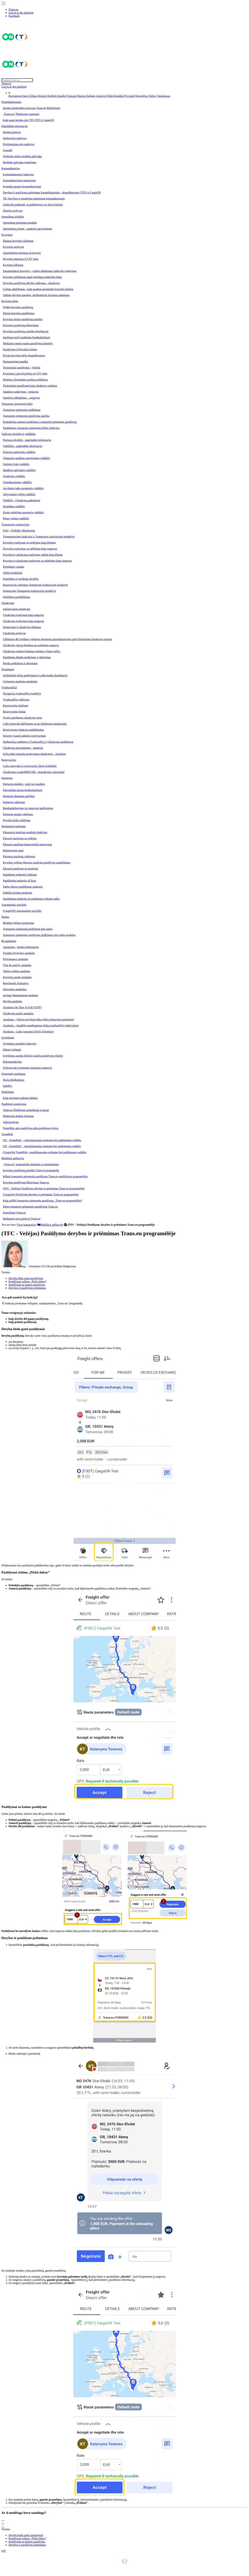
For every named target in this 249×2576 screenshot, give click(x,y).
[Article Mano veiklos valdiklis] (124, 518)
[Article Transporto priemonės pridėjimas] (124, 410)
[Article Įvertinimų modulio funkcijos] (124, 1043)
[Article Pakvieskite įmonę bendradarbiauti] (124, 790)
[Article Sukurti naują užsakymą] (124, 609)
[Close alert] (3, 3)
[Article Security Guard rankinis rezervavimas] (124, 735)
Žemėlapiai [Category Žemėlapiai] (7, 669)
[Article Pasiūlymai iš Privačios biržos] (124, 349)
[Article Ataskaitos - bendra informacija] (124, 947)
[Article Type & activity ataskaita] (124, 965)
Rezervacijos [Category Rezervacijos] (8, 759)
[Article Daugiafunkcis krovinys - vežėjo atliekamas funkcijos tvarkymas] (124, 271)
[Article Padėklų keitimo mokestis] (124, 892)
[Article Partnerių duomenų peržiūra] (124, 796)
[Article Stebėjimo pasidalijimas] (124, 597)
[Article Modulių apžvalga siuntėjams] (124, 162)
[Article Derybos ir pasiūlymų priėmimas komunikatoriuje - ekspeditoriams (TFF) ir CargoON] (124, 192)
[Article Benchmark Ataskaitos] (124, 983)
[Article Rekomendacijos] (124, 1061)
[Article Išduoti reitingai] (124, 1049)
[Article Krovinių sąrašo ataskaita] (124, 977)
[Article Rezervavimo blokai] (124, 711)
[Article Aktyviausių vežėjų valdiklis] (124, 494)
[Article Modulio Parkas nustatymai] (124, 923)
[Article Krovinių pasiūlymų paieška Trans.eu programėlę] (124, 1170)
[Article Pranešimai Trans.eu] (124, 1212)
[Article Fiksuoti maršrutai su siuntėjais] (124, 868)
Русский (129, 95)
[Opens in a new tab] (124, 2562)
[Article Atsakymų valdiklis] (124, 476)
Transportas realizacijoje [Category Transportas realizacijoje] (15, 524)
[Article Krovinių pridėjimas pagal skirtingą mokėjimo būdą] (124, 277)
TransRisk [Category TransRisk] (7, 1134)
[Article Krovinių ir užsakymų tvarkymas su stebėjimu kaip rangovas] (124, 560)
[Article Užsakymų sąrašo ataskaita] (124, 1013)
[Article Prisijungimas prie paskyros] (124, 144)
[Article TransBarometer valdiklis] (124, 482)
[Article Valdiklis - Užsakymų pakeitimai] (124, 500)
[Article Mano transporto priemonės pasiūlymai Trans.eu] (124, 1206)
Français (72, 95)
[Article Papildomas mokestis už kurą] (124, 880)
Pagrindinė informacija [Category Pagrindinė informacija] (14, 126)
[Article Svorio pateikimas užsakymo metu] (124, 717)
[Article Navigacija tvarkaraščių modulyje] (124, 693)
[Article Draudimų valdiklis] (124, 506)
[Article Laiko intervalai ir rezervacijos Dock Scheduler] (124, 766)
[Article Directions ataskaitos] (124, 989)
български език (18, 95)
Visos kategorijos (26, 1224)
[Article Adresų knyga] (124, 1122)
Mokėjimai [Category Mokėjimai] (7, 1091)
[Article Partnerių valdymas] (124, 802)
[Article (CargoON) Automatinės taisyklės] (124, 911)
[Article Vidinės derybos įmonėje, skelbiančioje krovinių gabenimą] (124, 295)
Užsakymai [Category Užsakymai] (7, 602)
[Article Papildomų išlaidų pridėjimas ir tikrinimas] (124, 657)
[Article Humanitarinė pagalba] (124, 361)
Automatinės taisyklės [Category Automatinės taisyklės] (14, 904)
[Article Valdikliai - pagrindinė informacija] (124, 446)
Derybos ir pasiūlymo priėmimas (27, 1287)
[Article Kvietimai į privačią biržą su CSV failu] (124, 373)
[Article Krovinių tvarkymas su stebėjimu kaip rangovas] (124, 548)
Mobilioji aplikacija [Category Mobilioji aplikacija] (12, 1158)
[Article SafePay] (124, 1086)
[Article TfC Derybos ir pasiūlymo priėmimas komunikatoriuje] (124, 198)
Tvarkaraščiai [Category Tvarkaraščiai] (9, 687)
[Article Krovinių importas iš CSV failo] (124, 259)
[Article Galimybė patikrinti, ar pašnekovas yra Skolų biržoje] (124, 204)
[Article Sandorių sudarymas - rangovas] (124, 391)
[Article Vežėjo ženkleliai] (124, 572)
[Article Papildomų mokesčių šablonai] (124, 874)
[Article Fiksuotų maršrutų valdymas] (124, 856)
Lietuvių (101, 95)
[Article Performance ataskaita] (124, 959)
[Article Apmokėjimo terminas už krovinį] (124, 253)
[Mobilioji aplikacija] (50, 1224)
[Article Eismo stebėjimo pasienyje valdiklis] (124, 512)
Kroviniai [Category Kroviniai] (6, 234)
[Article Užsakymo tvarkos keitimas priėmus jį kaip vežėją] (124, 651)
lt (9, 92)
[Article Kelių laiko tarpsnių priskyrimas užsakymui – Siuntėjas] (124, 754)
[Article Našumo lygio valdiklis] (124, 464)
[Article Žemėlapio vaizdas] (124, 566)
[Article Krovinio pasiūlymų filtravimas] (124, 325)
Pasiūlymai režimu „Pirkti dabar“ (27, 1281)
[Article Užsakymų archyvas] (124, 633)
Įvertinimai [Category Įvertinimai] (7, 1037)
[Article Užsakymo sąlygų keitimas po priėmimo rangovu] (124, 645)
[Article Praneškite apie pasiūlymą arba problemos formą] (124, 1128)
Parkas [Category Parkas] (5, 916)
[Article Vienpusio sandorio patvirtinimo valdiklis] (124, 458)
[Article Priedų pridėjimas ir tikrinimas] (124, 663)
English (52, 95)
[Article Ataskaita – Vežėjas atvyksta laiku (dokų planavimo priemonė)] (124, 1019)
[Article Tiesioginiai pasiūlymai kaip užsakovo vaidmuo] (124, 385)
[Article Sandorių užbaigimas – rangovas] (124, 397)
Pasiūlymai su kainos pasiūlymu (27, 1284)
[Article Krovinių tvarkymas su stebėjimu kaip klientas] (124, 542)
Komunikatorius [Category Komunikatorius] (10, 168)
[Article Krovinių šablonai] (124, 265)
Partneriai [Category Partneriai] (6, 778)
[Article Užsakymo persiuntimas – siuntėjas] (124, 748)
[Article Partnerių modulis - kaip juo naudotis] (124, 784)
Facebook (14, 15)
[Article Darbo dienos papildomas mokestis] (124, 886)
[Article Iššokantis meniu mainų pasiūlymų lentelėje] (124, 343)
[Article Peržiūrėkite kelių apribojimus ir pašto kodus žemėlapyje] (124, 675)
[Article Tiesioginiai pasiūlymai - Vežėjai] (124, 367)
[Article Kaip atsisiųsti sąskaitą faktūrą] (124, 1098)
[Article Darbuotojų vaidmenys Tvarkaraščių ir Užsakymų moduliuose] (124, 742)
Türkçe (152, 95)
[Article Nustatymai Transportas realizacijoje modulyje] (124, 591)
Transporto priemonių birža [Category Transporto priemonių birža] (16, 403)
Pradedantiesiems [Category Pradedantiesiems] (11, 102)
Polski (110, 95)
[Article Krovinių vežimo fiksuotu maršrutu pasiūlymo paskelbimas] (124, 862)
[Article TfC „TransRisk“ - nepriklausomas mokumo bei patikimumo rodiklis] (124, 1140)
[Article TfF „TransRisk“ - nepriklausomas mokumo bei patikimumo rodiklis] (124, 1146)
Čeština (32, 95)
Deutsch (42, 95)
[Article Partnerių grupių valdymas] (124, 814)
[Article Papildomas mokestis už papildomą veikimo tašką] (124, 898)
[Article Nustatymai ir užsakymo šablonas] (124, 627)
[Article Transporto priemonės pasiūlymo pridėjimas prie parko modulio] (124, 935)
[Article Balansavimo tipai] (124, 850)
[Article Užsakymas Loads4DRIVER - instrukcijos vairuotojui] (124, 772)
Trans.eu (13, 9)
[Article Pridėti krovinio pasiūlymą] (124, 307)
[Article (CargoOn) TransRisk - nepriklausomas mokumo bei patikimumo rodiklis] (124, 1152)
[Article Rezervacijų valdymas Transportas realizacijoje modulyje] (124, 585)
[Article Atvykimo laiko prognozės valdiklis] (124, 488)
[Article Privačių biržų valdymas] (124, 820)
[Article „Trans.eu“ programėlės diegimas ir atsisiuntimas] (124, 1164)
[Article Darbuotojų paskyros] (124, 138)
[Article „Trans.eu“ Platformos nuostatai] (124, 114)
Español (62, 95)
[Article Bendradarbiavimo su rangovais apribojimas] (124, 808)
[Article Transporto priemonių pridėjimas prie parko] (124, 929)
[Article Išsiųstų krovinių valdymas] (124, 241)
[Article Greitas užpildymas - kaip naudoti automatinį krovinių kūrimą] (124, 289)
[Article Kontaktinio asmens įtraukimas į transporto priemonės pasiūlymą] (124, 422)
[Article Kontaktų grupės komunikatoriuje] (124, 186)
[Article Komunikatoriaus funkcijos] (124, 174)
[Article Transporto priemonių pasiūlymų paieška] (124, 416)
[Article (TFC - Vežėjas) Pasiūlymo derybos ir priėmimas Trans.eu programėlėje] (124, 1188)
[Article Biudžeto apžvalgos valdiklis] (124, 470)
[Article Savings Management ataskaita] (124, 995)
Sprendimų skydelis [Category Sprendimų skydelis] (12, 216)
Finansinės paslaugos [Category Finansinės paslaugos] (13, 1073)
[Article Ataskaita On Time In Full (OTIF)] (124, 1007)
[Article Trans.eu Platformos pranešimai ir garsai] (124, 1110)
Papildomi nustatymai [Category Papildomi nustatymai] (13, 1103)
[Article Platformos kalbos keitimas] (124, 1116)
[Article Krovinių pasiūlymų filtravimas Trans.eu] (124, 1182)
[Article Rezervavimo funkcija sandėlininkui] (124, 729)
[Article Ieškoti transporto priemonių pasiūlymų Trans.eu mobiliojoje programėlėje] (124, 1176)
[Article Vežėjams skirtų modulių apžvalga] (124, 156)
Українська (163, 95)
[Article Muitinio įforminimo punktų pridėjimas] (124, 379)
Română (119, 95)
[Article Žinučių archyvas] (124, 210)
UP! (3, 2550)
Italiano (91, 95)
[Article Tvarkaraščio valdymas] (124, 699)
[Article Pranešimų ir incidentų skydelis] (124, 579)
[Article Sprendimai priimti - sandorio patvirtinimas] (124, 228)
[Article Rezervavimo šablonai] (124, 705)
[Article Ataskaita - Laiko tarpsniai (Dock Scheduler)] (124, 1031)
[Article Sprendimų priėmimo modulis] (124, 222)
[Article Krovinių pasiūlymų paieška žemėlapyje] (124, 331)
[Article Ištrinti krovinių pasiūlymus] (124, 313)
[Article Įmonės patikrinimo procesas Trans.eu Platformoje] (124, 108)
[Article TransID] (124, 150)
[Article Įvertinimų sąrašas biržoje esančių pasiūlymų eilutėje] (124, 1055)
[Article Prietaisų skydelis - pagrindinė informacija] (124, 440)
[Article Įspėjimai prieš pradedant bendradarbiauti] (124, 337)
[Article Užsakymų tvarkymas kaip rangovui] (124, 615)
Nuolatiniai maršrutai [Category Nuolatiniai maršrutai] (13, 826)
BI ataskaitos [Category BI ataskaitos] (8, 941)
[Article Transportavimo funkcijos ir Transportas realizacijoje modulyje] (124, 536)
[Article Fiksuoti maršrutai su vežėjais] (124, 838)
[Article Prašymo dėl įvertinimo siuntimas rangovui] (124, 1067)
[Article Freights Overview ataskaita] (124, 953)
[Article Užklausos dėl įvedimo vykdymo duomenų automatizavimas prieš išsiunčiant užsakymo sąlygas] (124, 639)
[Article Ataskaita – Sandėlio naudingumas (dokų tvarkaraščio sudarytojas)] (124, 1025)
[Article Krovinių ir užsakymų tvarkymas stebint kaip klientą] (124, 554)
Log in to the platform (21, 12)
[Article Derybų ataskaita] (124, 1001)
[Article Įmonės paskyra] (124, 132)
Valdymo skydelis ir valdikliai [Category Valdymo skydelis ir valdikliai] (18, 433)
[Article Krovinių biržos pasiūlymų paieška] (124, 319)
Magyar (82, 95)
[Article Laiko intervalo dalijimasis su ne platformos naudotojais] (124, 723)
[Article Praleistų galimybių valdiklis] (124, 452)
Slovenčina (141, 95)
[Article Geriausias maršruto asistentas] (124, 681)
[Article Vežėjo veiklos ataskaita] (124, 971)
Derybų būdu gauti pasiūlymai (26, 1278)
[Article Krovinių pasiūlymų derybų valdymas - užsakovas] (124, 283)
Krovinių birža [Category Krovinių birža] (9, 301)
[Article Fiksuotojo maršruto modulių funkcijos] (124, 832)
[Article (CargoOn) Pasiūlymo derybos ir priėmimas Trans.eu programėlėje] (124, 1194)
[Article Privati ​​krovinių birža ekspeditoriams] (124, 355)
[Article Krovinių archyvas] (124, 247)
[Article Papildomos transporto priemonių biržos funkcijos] (124, 428)
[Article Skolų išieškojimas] (124, 1080)
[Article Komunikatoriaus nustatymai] (124, 180)
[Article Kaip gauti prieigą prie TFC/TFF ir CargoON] (124, 120)
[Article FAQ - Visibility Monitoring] (124, 530)
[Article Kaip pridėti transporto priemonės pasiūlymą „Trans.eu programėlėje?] (124, 1200)
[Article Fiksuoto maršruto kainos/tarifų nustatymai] (124, 844)
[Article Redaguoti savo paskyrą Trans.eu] (124, 1218)
